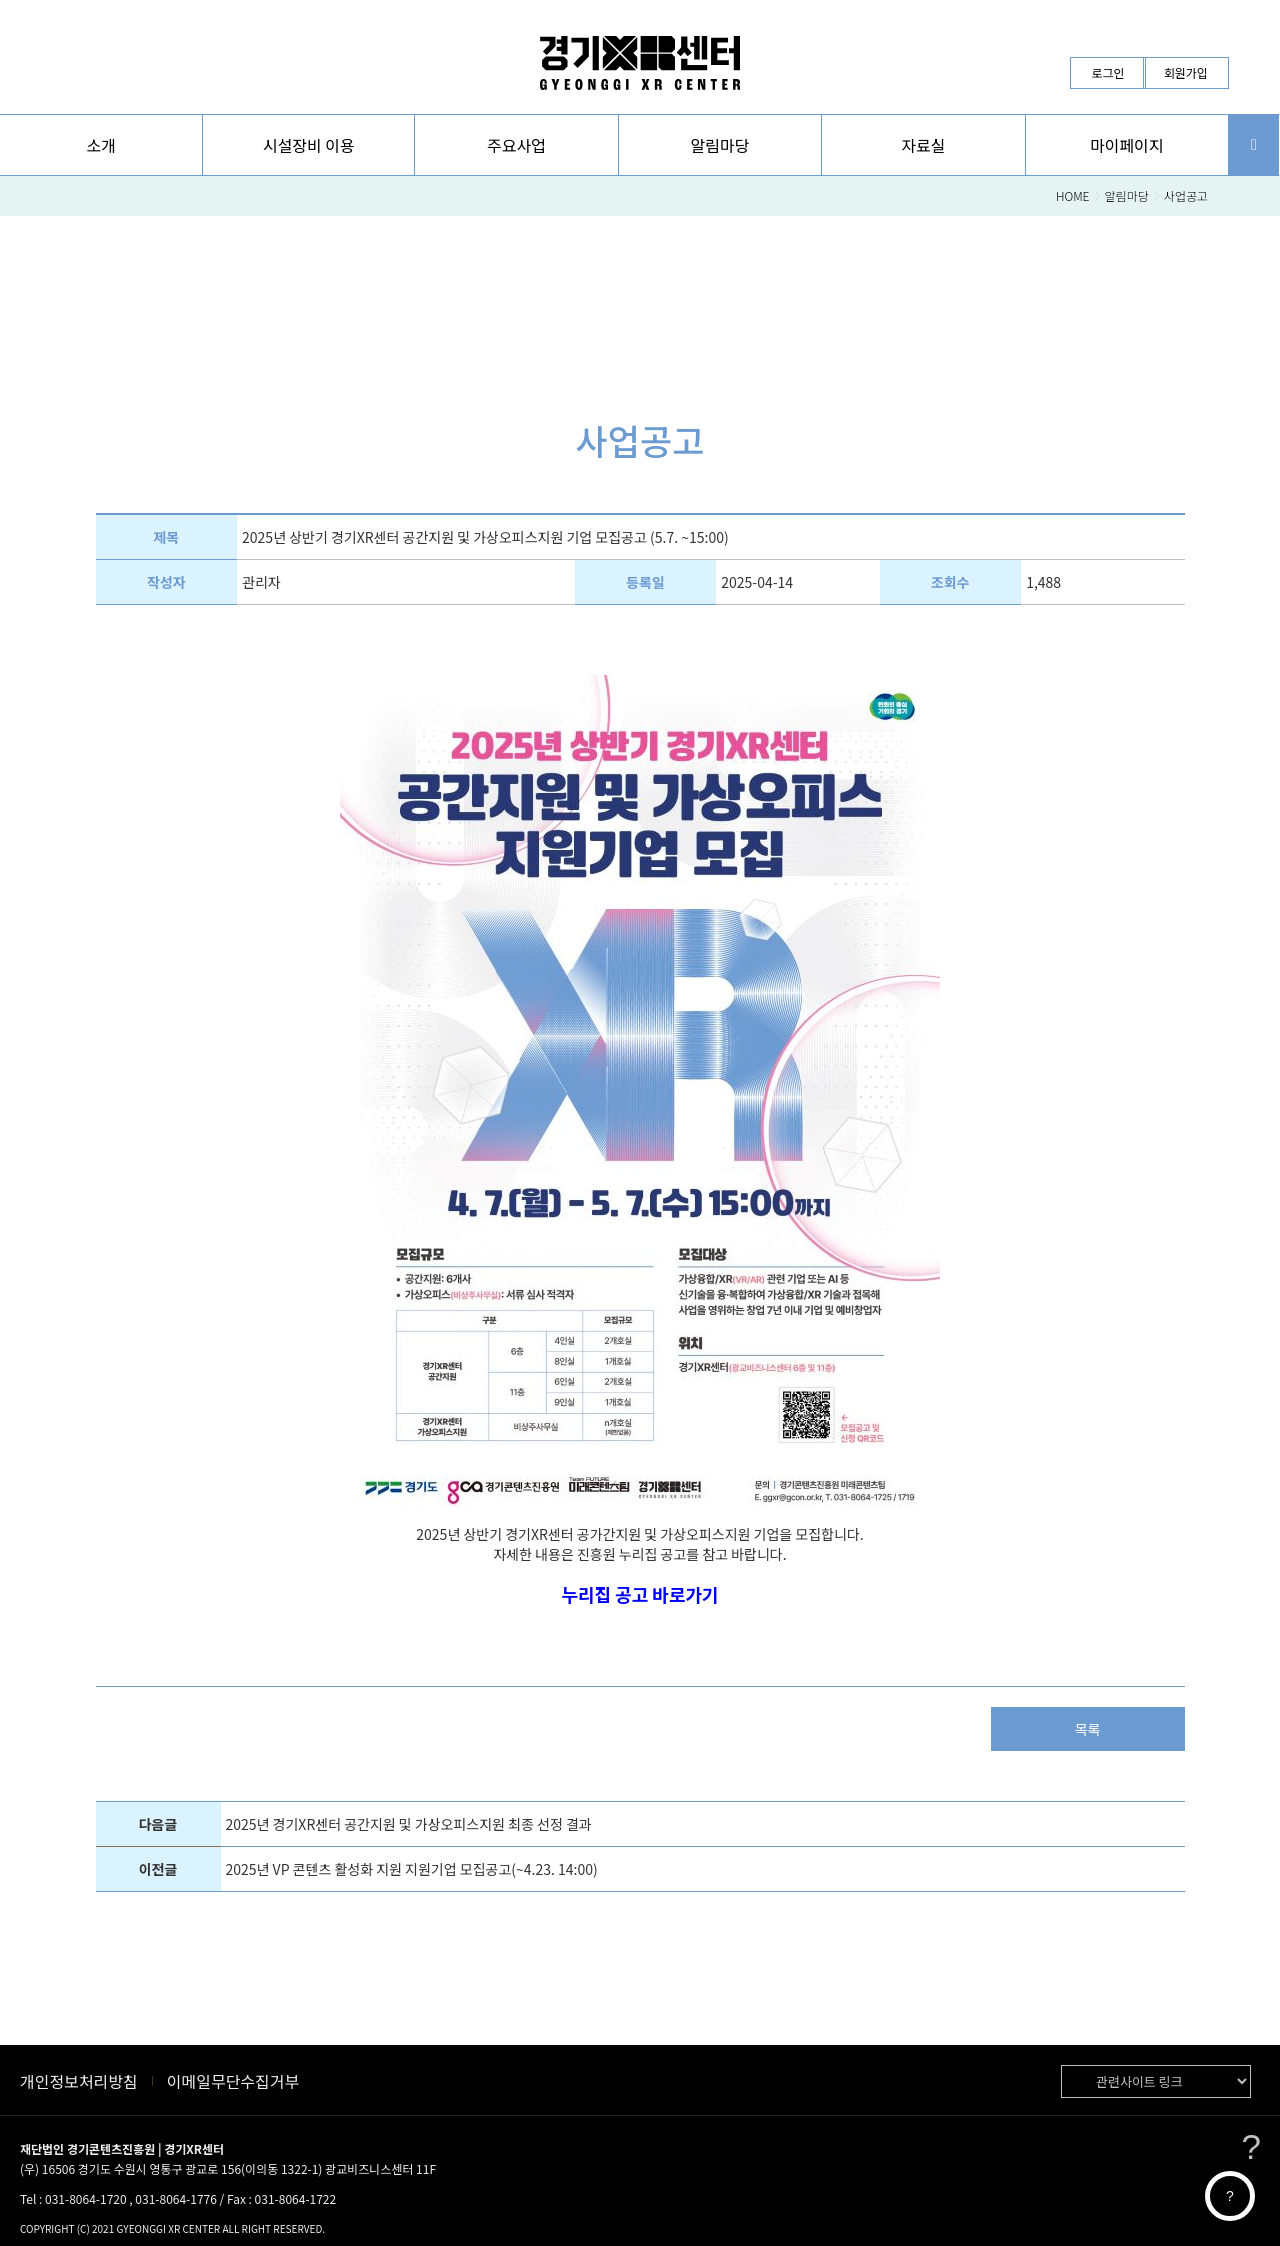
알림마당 (1127, 195)
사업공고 (1186, 195)
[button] (101, 145)
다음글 (158, 1824)
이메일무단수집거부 (233, 2081)
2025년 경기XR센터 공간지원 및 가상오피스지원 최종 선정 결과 (409, 1824)
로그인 (1107, 72)
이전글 (158, 1869)
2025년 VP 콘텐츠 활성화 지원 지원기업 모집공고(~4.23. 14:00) (412, 1869)
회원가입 (1186, 72)
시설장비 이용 (309, 145)
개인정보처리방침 (79, 2081)
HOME (1073, 195)
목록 (1088, 1729)
